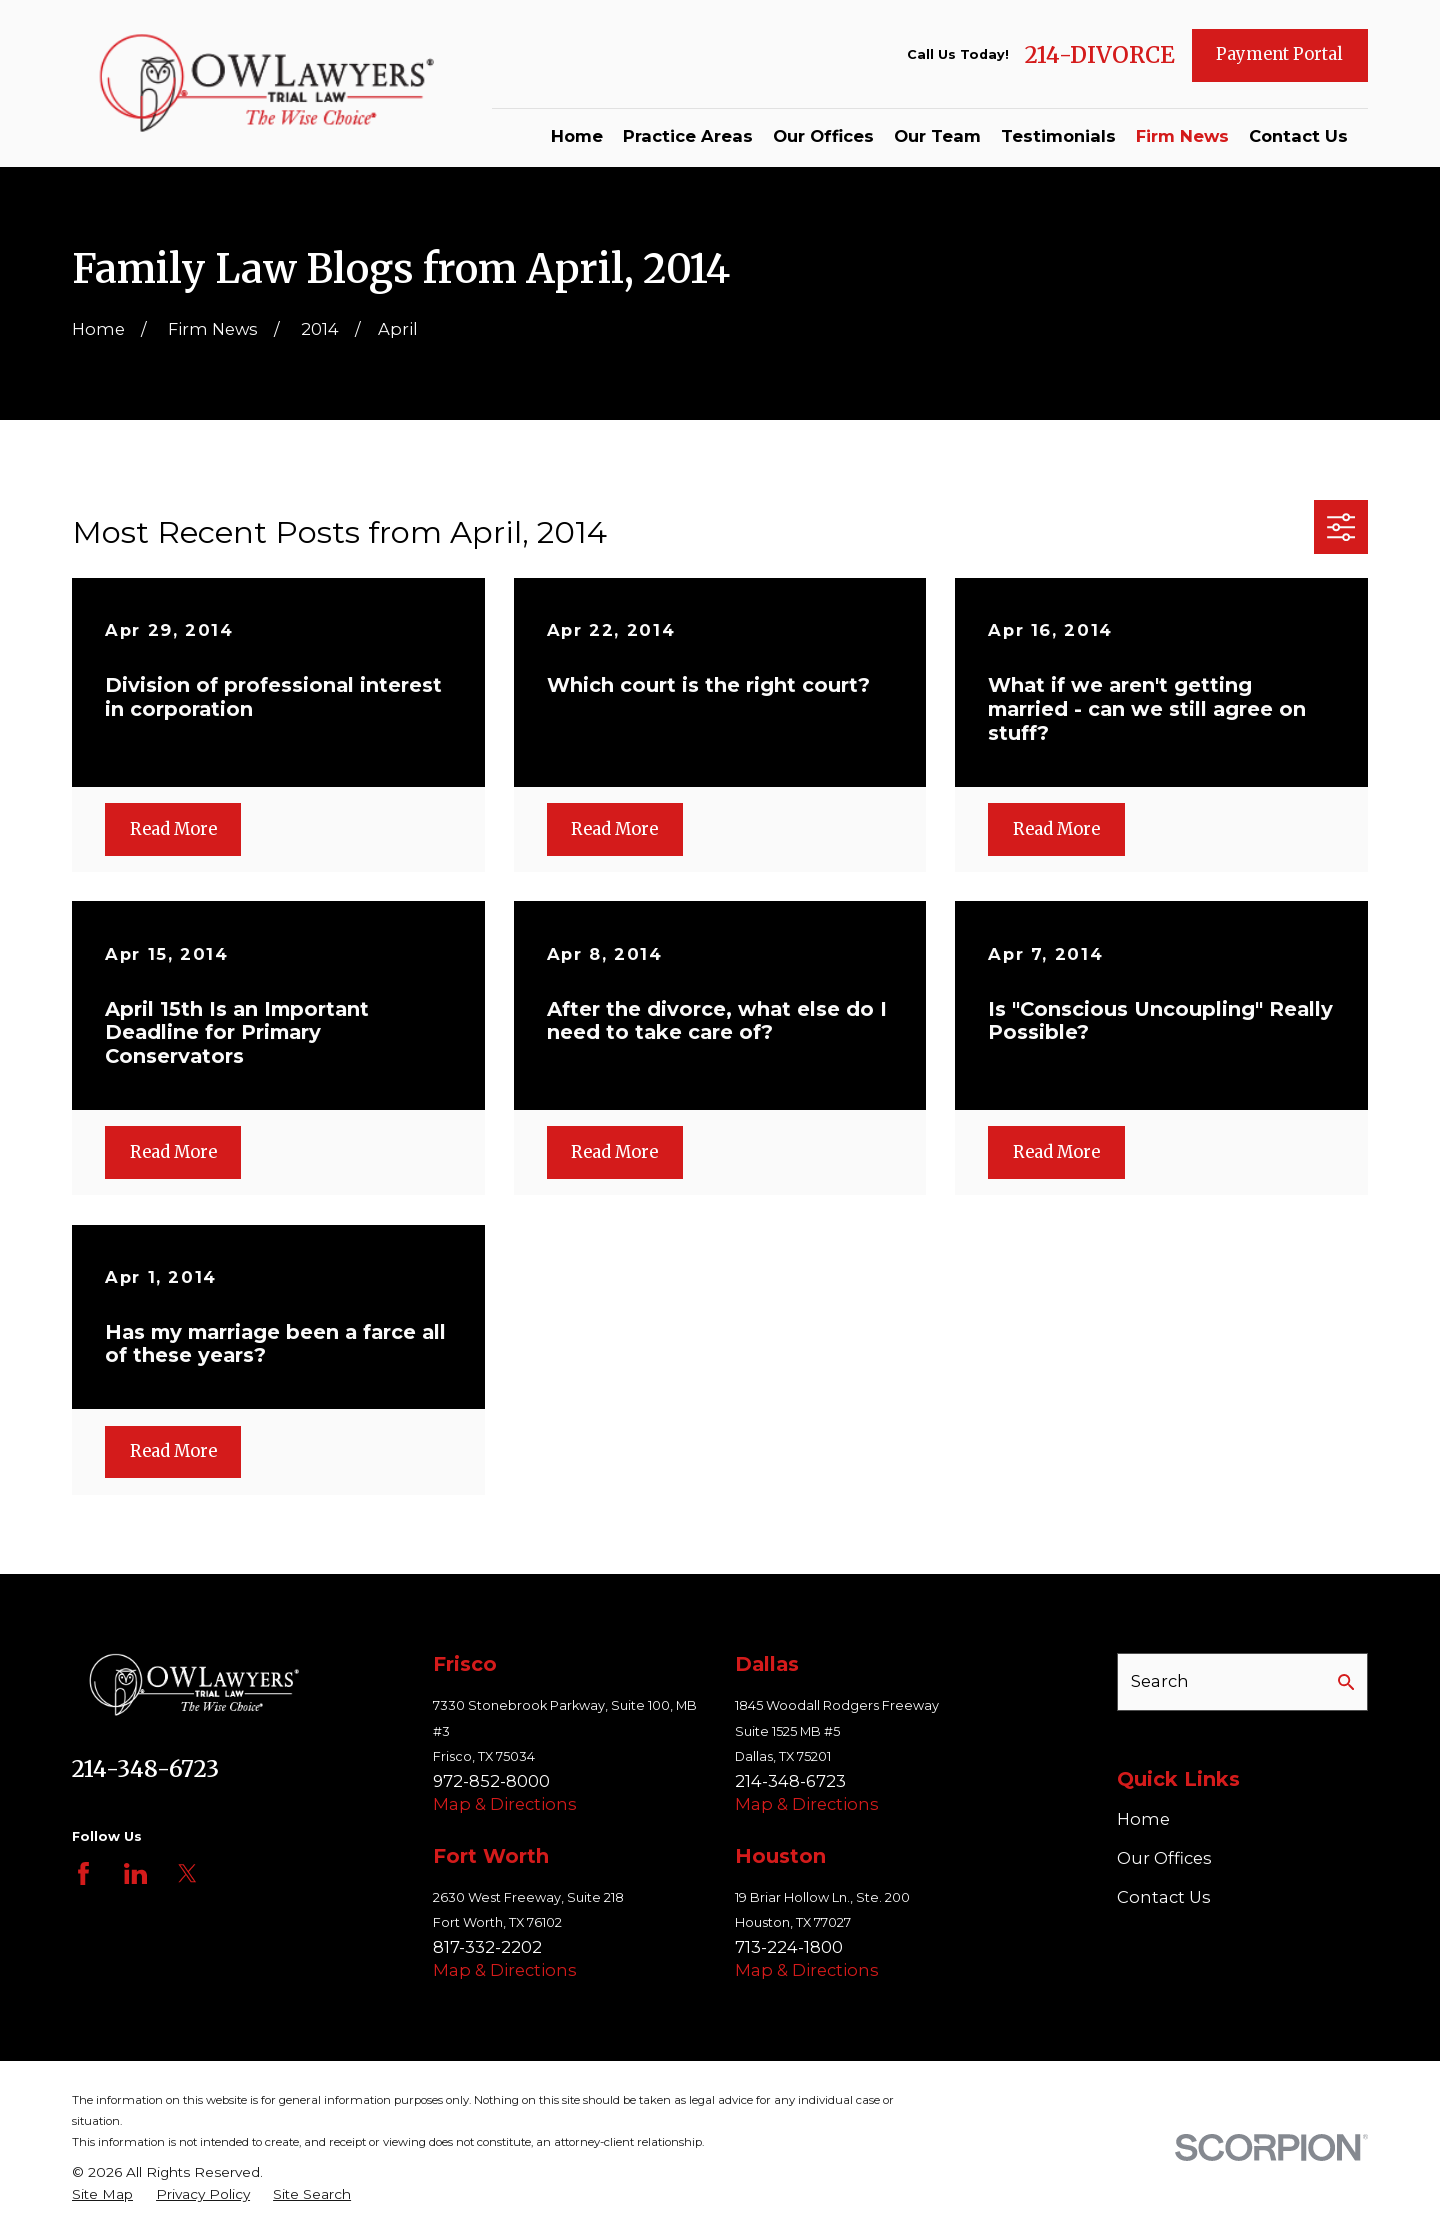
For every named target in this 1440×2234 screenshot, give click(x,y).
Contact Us (1164, 1897)
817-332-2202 (487, 1947)
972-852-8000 (491, 1781)
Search (1160, 1681)
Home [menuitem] (577, 136)
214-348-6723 (145, 1769)
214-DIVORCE (1100, 55)
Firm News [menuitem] (1182, 136)
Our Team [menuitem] (937, 136)
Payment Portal (1279, 54)
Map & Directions (505, 1804)
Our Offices (1164, 1858)
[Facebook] (83, 1873)
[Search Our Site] (1346, 1682)
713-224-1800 (789, 1947)
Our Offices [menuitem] (823, 136)
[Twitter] (187, 1873)
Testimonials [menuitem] (1058, 136)
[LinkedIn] (135, 1873)
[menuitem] (102, 2194)
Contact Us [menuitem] (1298, 136)
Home (1143, 1819)
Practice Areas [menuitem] (688, 136)
